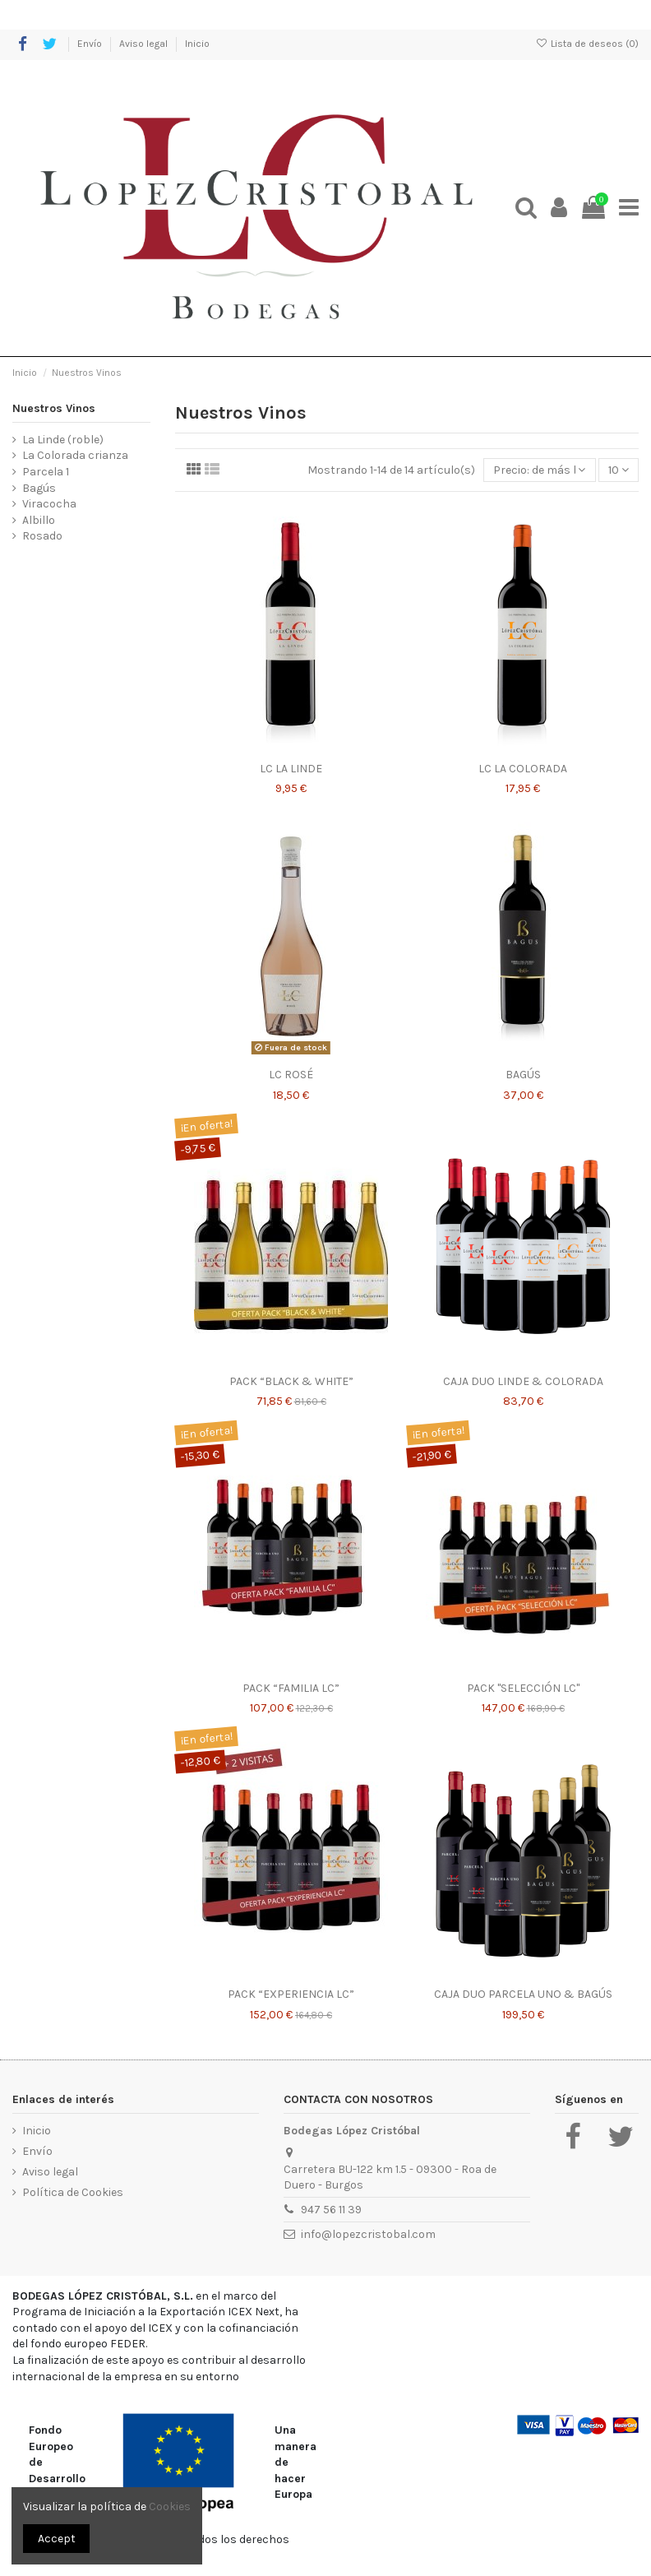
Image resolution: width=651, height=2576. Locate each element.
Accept (57, 2539)
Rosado (42, 536)
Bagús (39, 488)
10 (618, 470)
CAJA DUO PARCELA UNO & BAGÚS (523, 1994)
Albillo (38, 520)
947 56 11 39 (331, 2210)
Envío (90, 43)
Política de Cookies (72, 2192)
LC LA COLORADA (522, 769)
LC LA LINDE (291, 769)
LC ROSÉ (291, 1075)
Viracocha (49, 504)
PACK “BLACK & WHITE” (291, 1381)
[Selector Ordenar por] (539, 470)
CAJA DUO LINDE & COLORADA (523, 1381)
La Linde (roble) (63, 440)
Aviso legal (144, 43)
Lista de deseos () (587, 43)
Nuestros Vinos (53, 408)
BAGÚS (523, 1075)
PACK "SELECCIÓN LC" (523, 1688)
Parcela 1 (45, 472)
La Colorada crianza (75, 455)
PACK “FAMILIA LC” (290, 1688)
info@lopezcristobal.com (368, 2234)
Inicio (197, 43)
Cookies (170, 2506)
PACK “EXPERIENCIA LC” (291, 1994)
